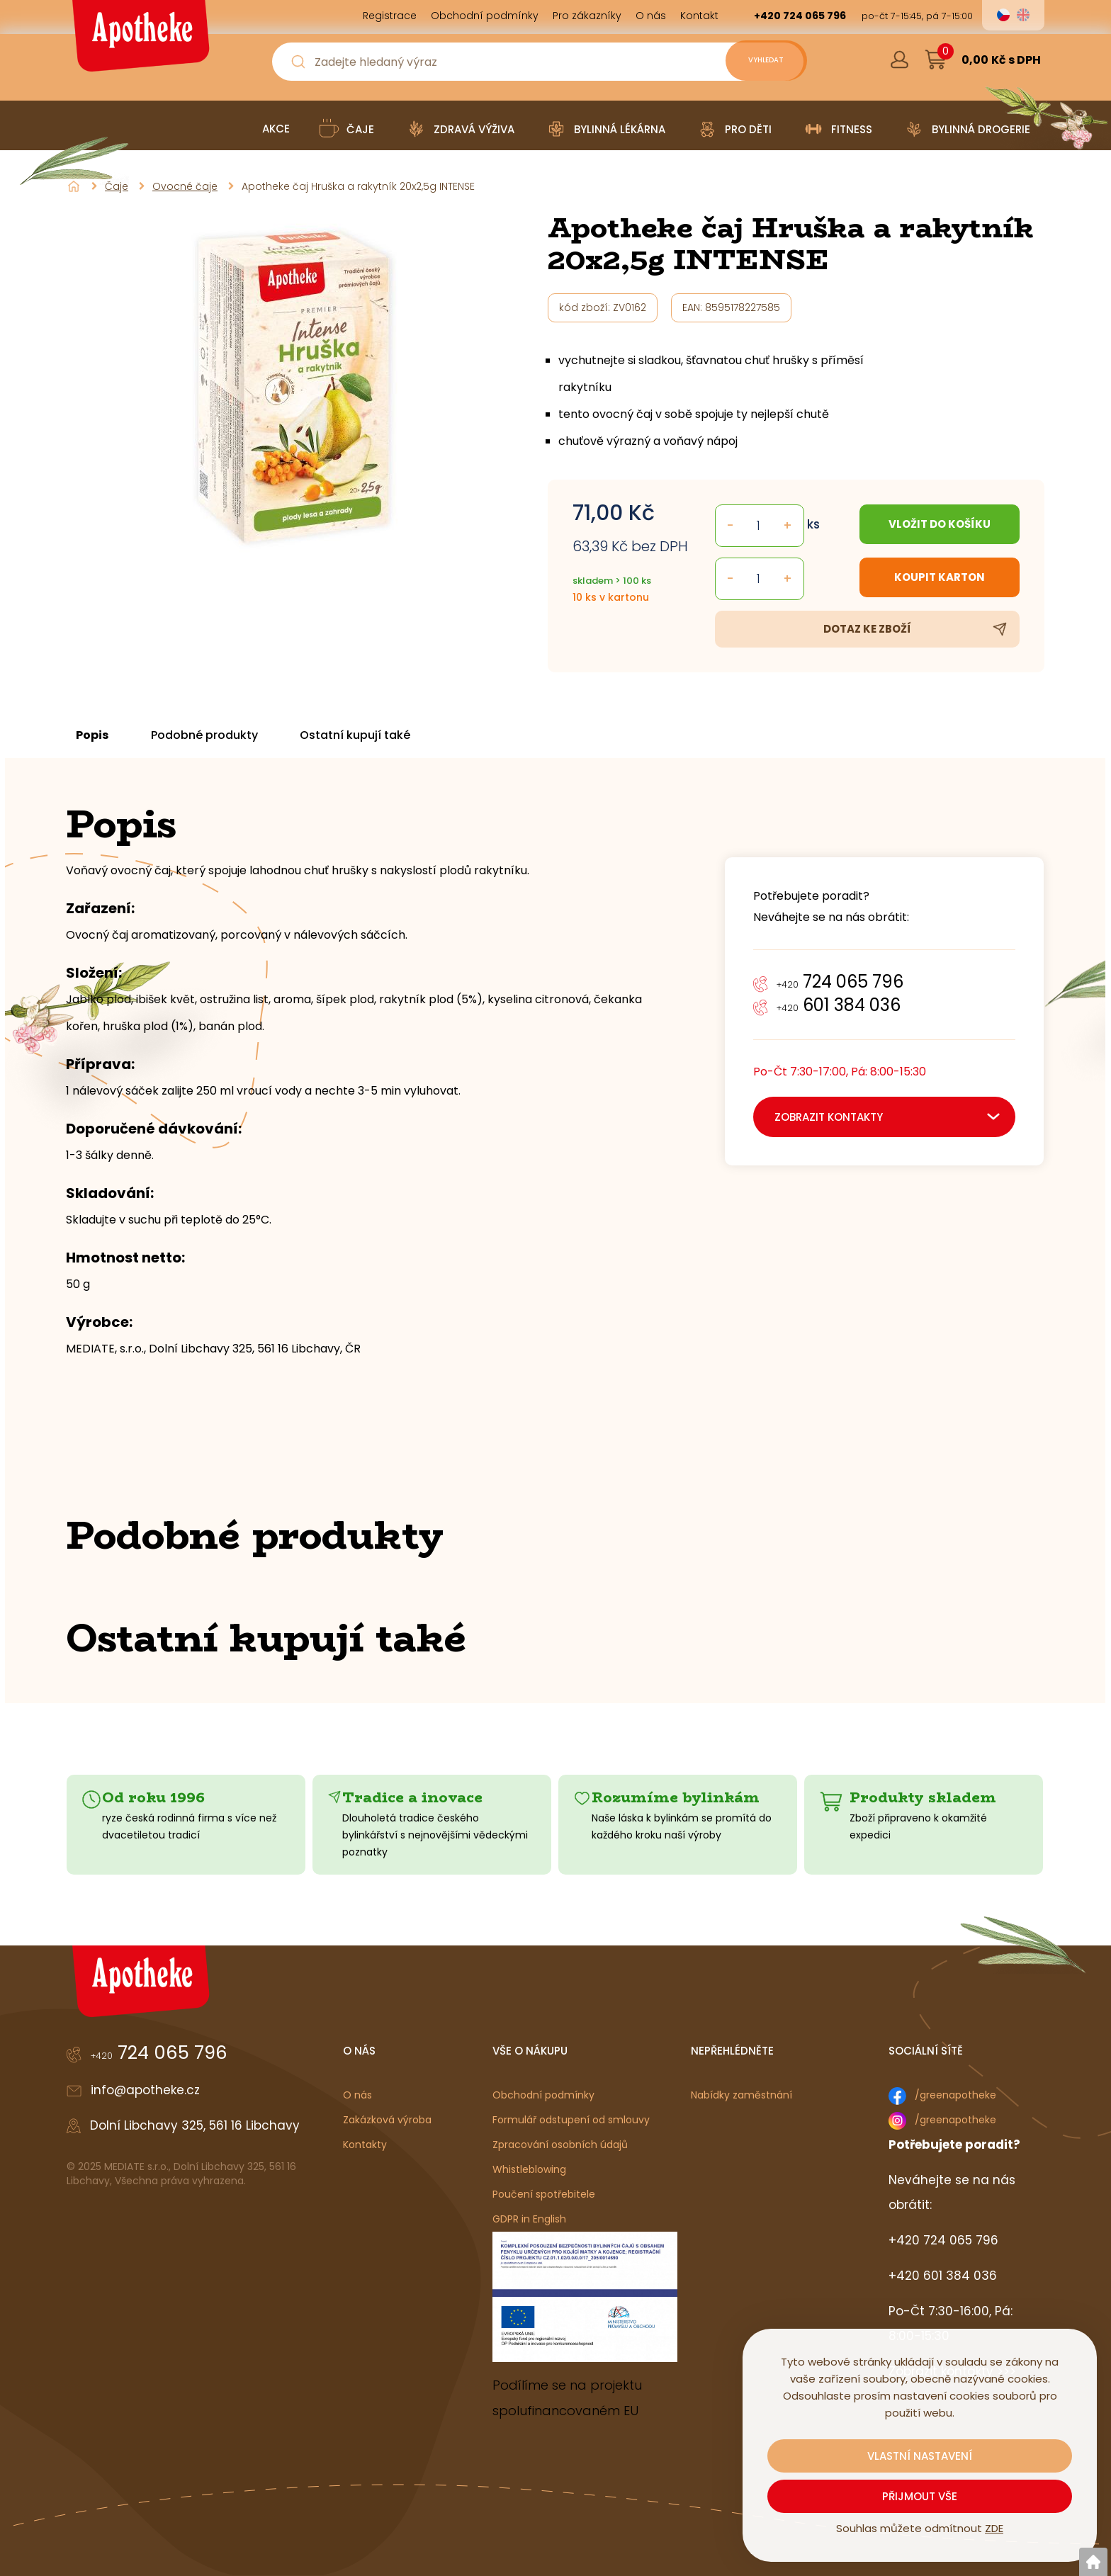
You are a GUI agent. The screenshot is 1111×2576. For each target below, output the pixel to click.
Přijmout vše (919, 2496)
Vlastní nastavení (919, 2455)
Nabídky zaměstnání (741, 2095)
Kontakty (365, 2144)
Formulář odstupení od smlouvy (571, 2120)
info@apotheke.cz (145, 2089)
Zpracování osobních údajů (560, 2144)
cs (1003, 15)
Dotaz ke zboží (867, 628)
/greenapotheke (955, 2095)
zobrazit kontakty (828, 1116)
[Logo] (139, 41)
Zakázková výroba (387, 2120)
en (1023, 15)
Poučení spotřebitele (543, 2194)
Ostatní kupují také (375, 735)
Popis (97, 735)
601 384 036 (839, 1005)
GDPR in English (529, 2219)
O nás (357, 2095)
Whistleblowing (529, 2169)
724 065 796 (840, 981)
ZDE (994, 2528)
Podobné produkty (216, 735)
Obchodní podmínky (543, 2095)
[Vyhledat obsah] (754, 61)
